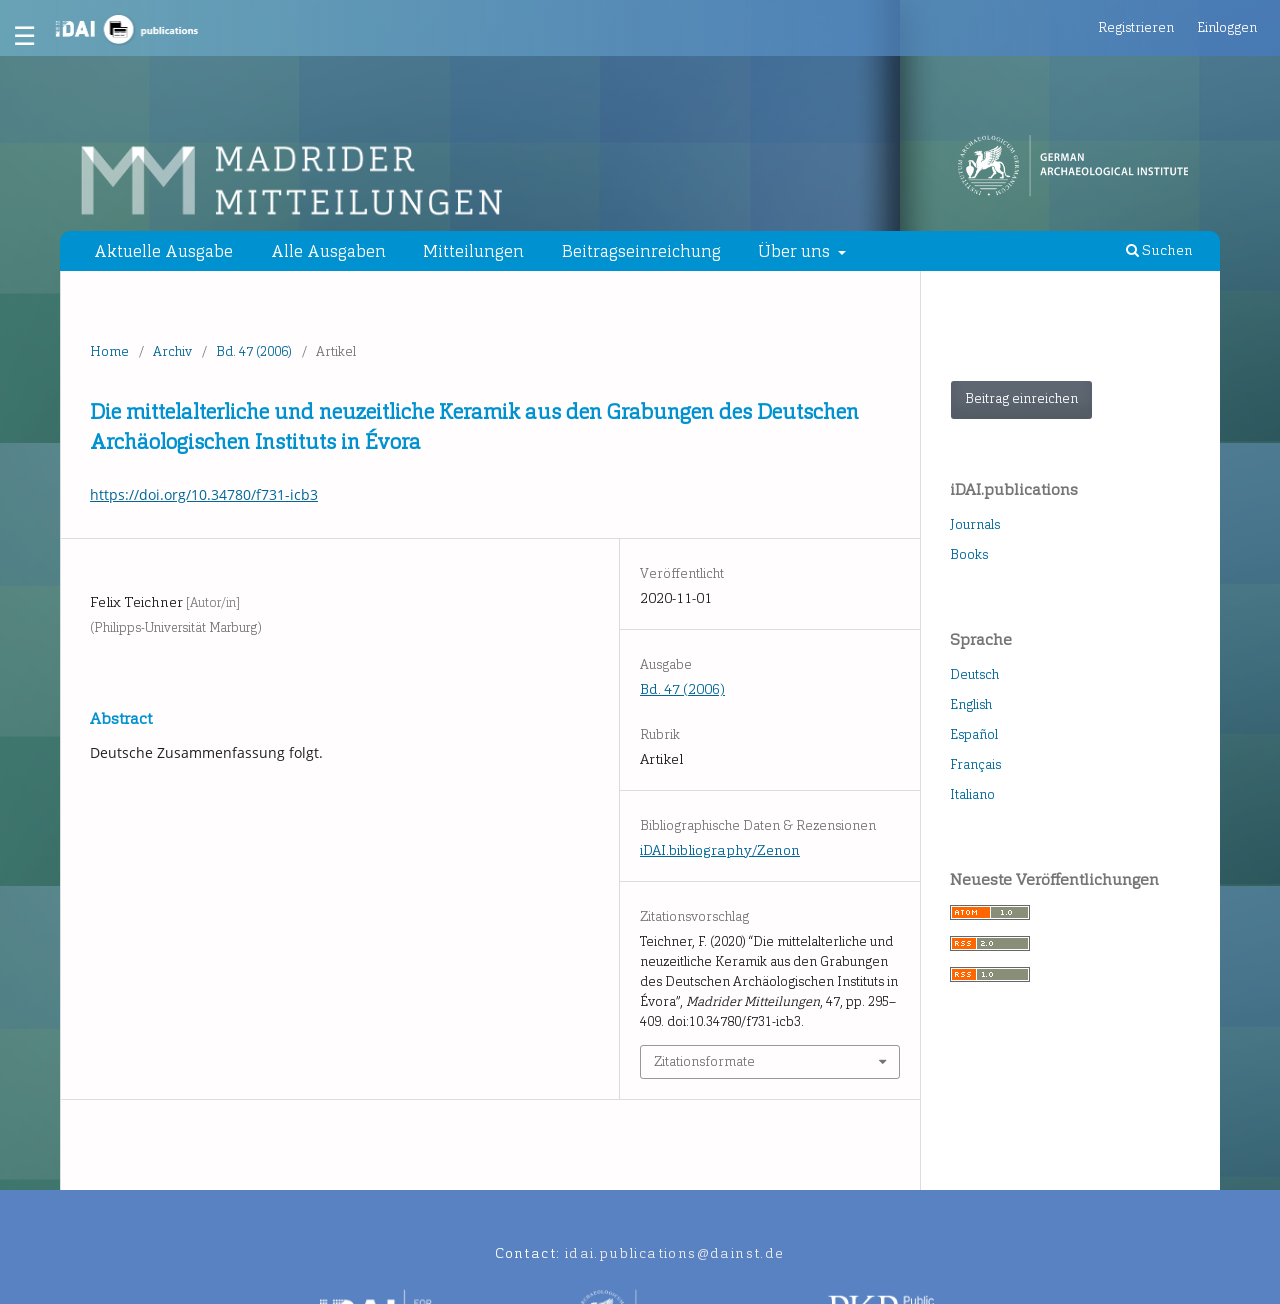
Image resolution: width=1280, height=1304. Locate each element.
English (971, 704)
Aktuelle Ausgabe (163, 251)
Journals (975, 524)
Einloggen (1227, 27)
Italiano (972, 794)
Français (975, 764)
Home (109, 351)
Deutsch (974, 674)
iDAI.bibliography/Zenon (720, 850)
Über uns (796, 251)
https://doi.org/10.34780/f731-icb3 (204, 494)
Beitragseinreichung (641, 251)
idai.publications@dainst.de (675, 1253)
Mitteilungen (473, 251)
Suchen (1159, 250)
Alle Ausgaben (328, 251)
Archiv (172, 351)
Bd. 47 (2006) (254, 351)
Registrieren (1136, 27)
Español (974, 734)
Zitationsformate (704, 1061)
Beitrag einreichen (1021, 398)
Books (969, 554)
